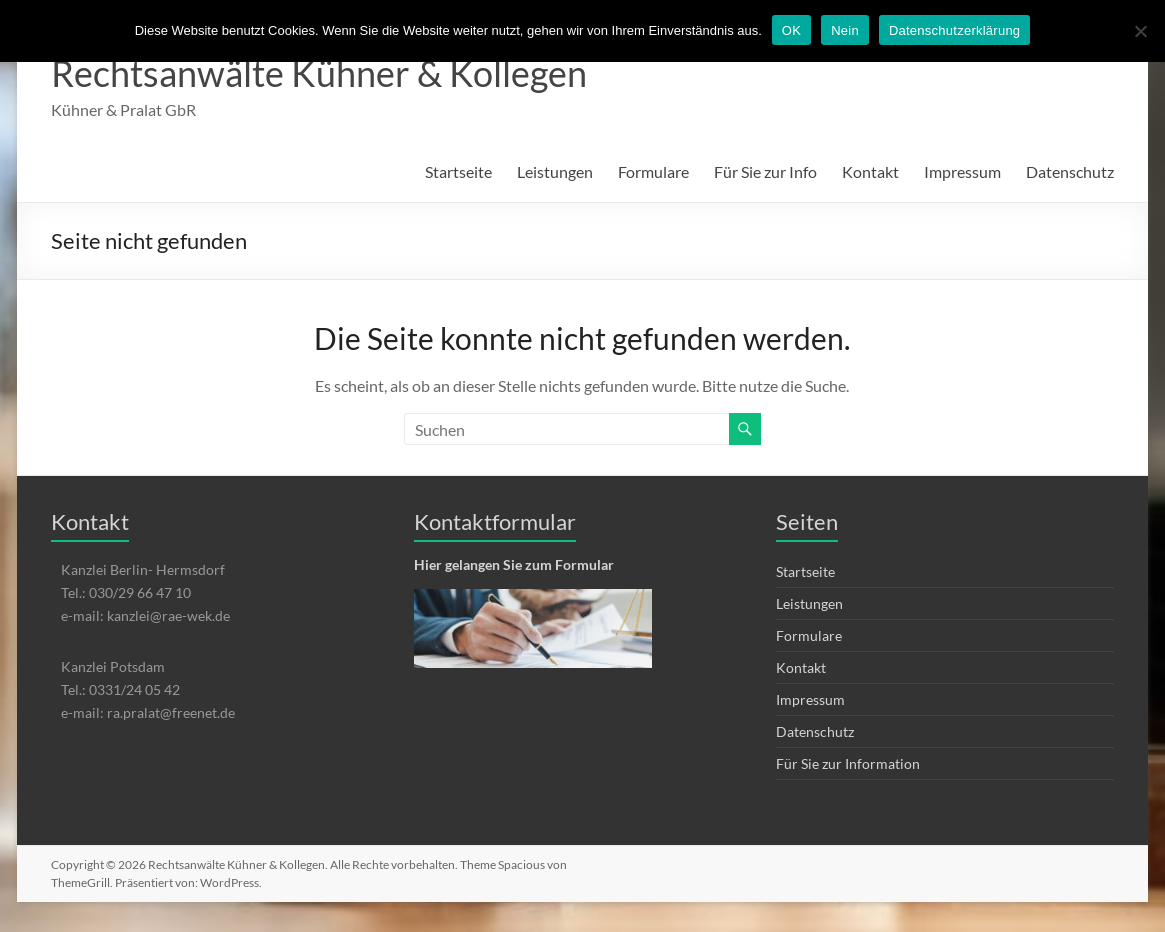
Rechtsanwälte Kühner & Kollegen (319, 73)
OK (791, 30)
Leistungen (555, 171)
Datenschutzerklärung (954, 30)
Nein (845, 30)
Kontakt (870, 171)
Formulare (653, 171)
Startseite (458, 171)
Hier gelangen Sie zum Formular (514, 564)
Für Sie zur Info (765, 171)
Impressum (962, 171)
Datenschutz (1070, 171)
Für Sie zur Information (848, 763)
